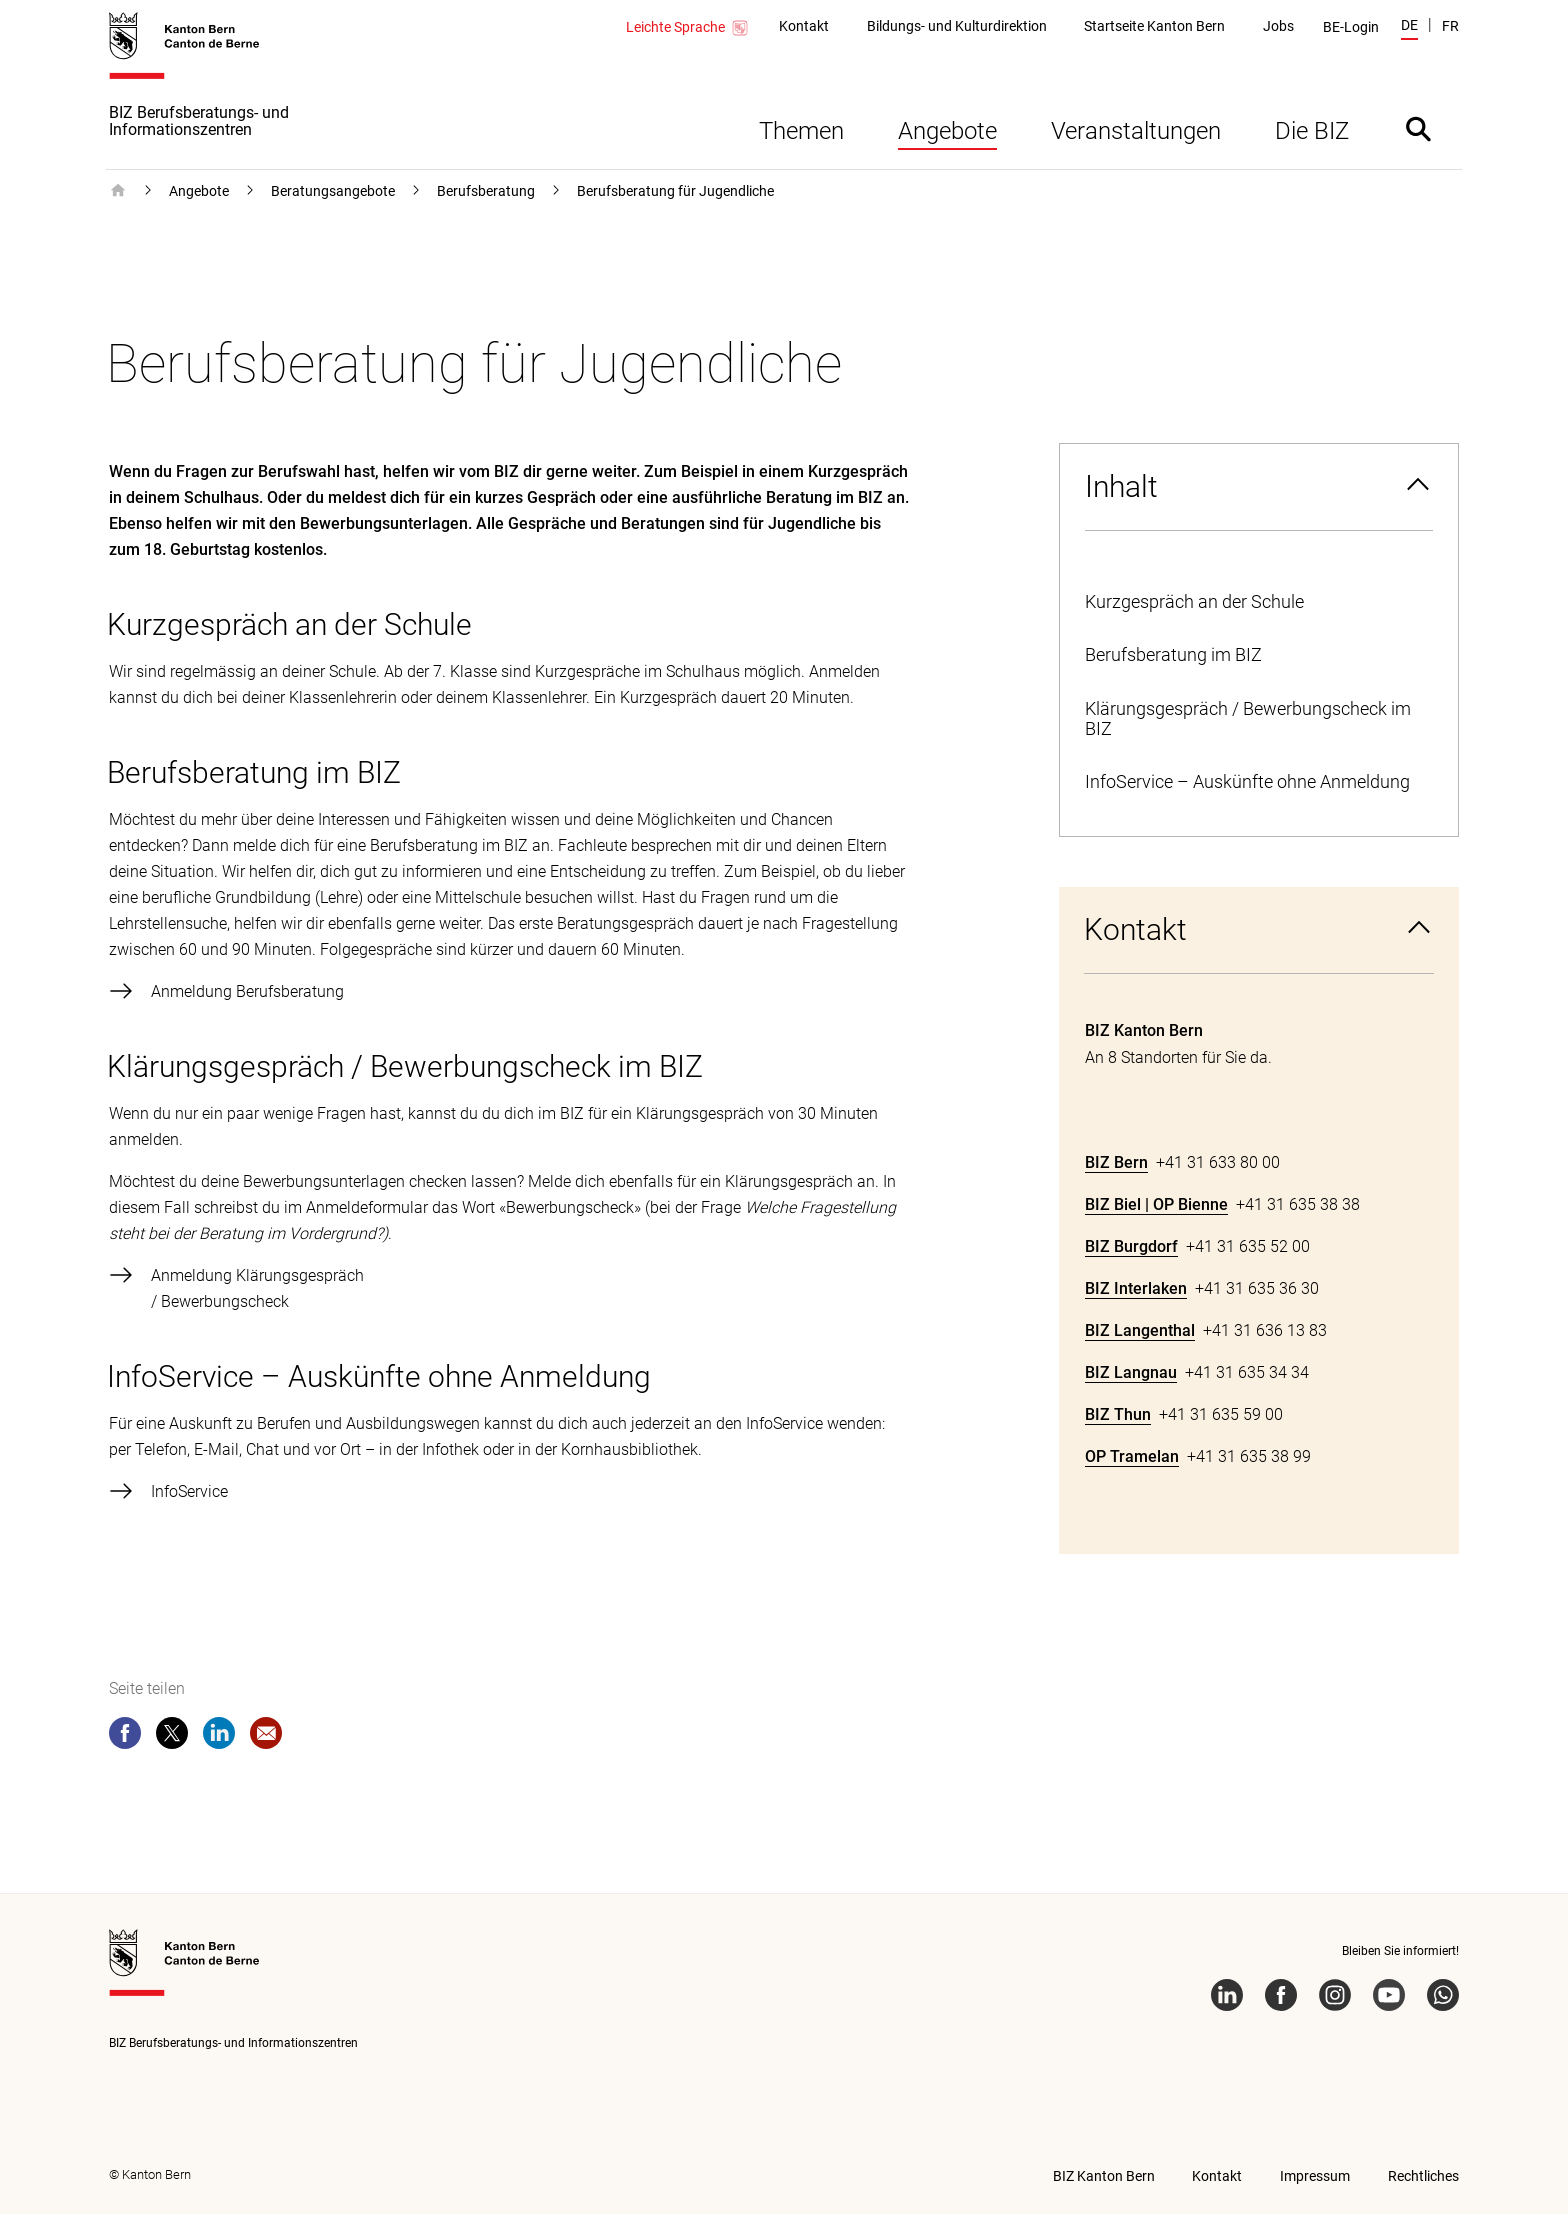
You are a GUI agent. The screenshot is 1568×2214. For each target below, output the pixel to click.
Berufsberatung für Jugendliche (675, 191)
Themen (801, 131)
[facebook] (125, 1737)
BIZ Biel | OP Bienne (1156, 1204)
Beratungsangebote (333, 191)
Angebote (947, 131)
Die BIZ (1312, 131)
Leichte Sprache (688, 28)
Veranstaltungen (1136, 131)
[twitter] (172, 1737)
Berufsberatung (486, 191)
